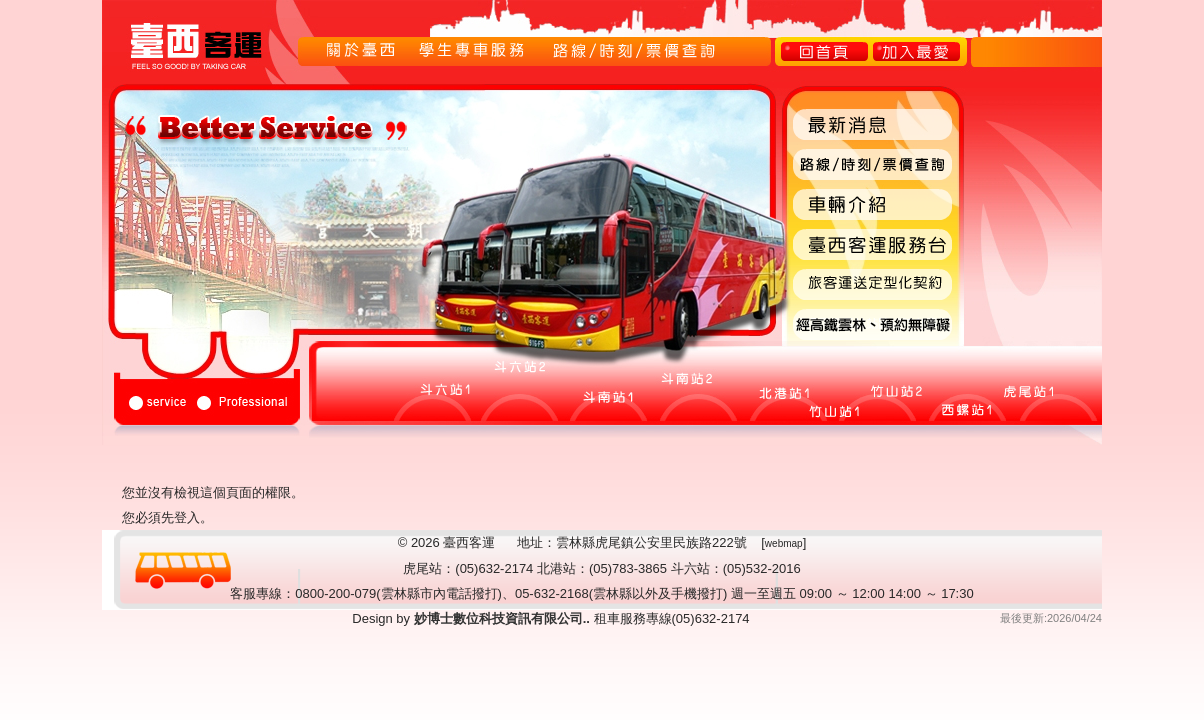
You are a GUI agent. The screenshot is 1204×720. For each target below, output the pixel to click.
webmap (784, 543)
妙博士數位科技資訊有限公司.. (500, 618)
